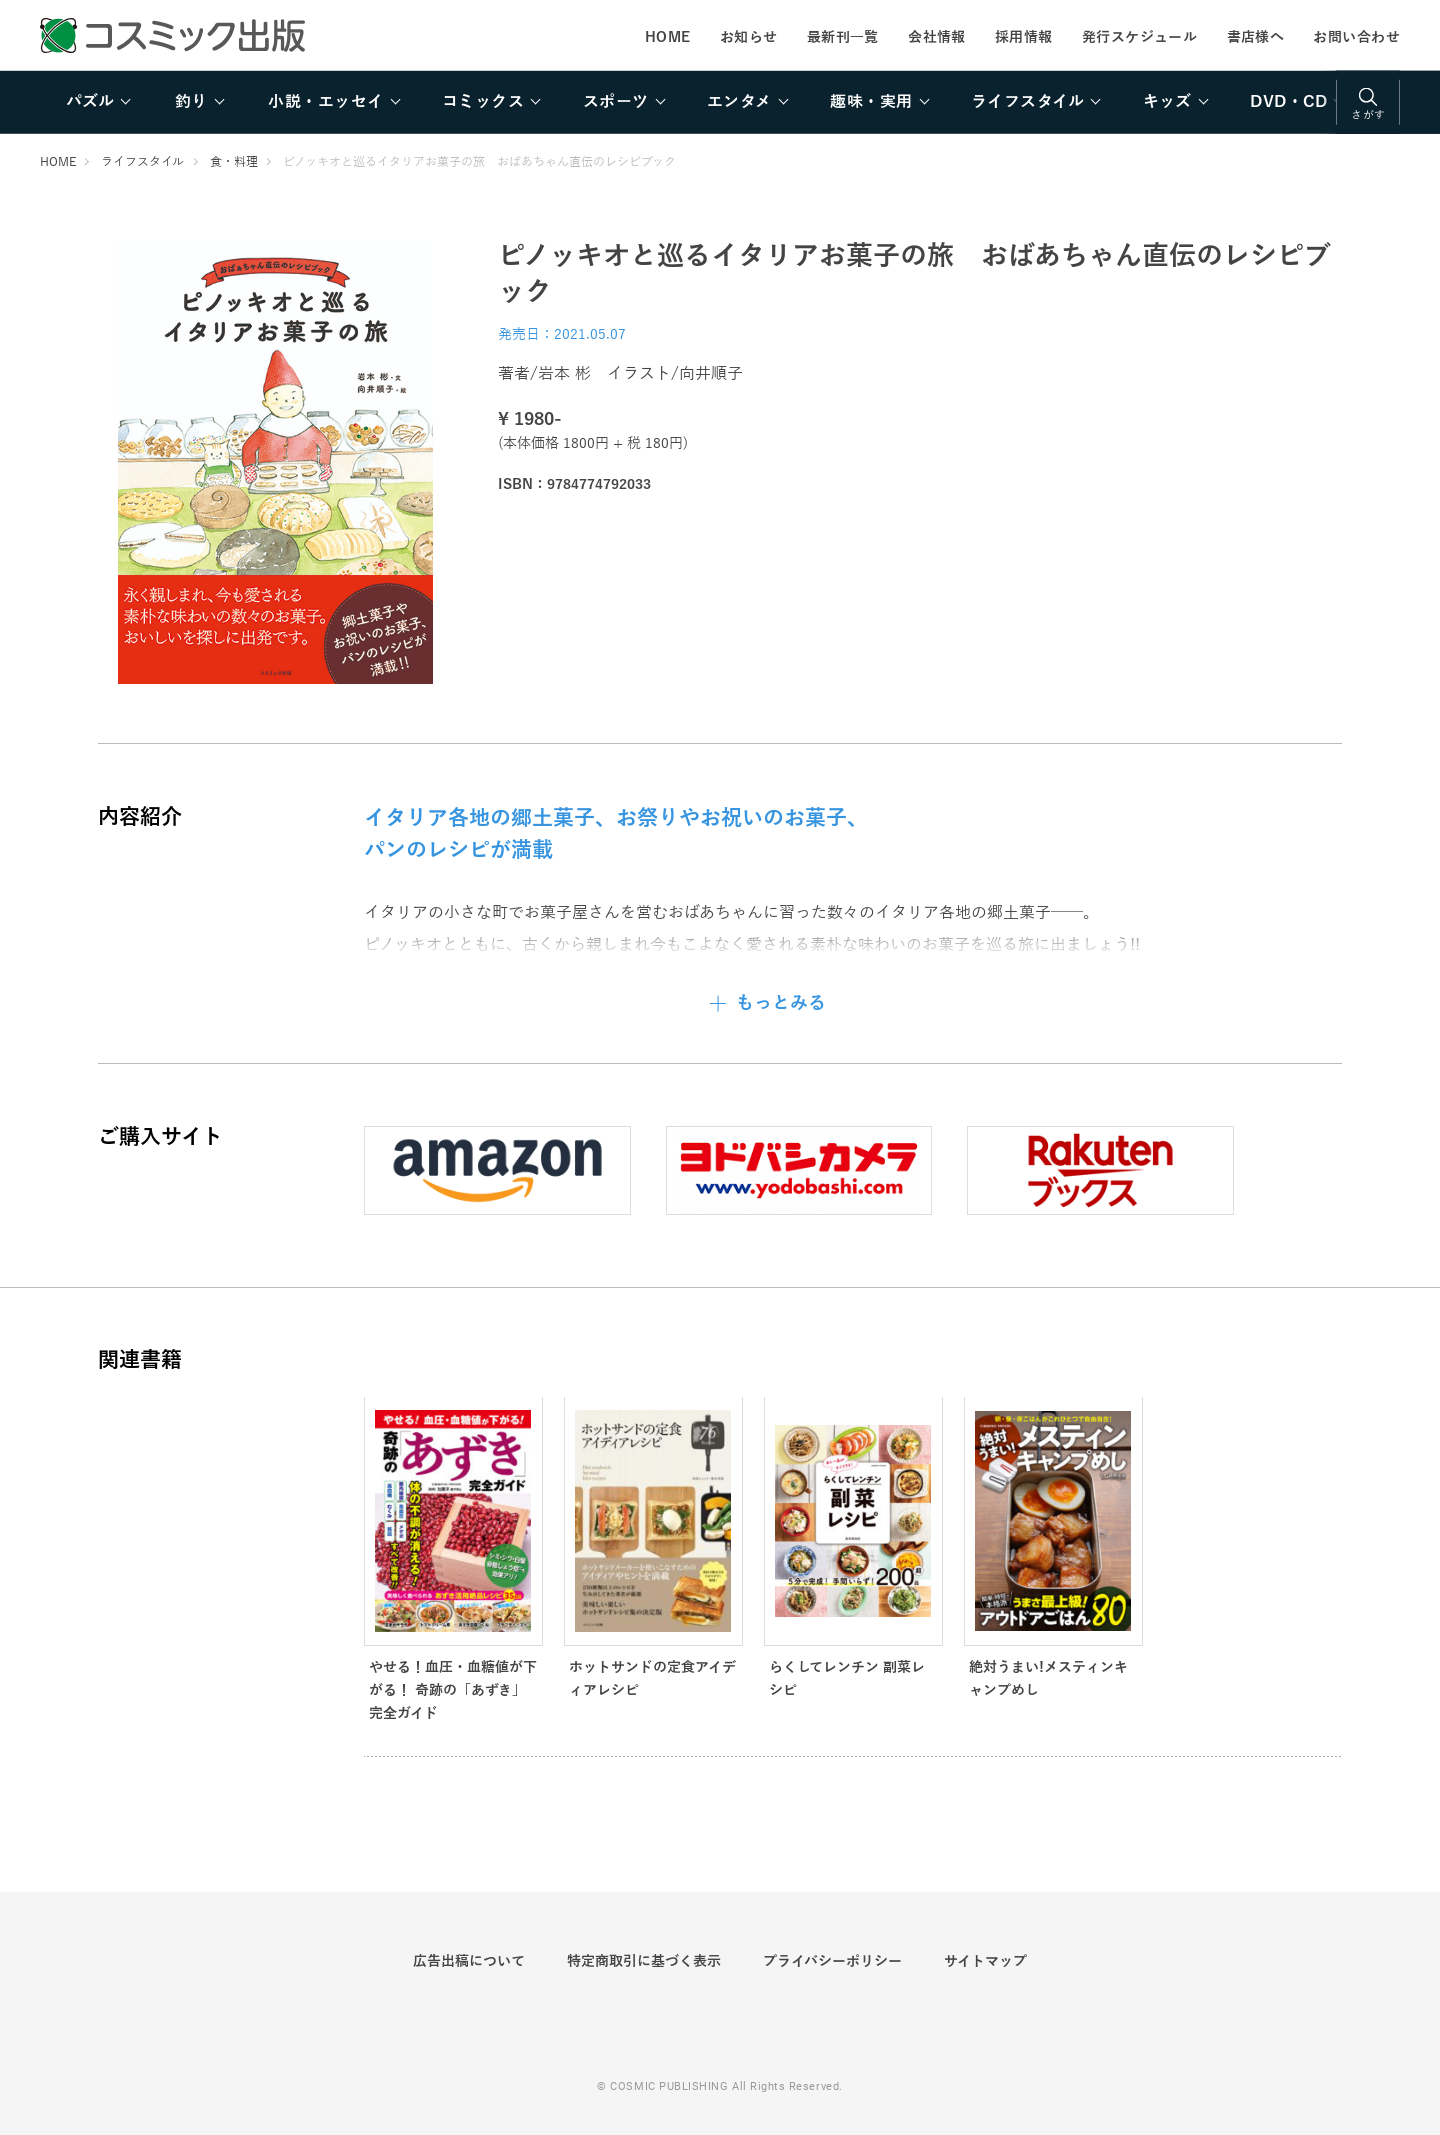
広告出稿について (469, 1961)
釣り (191, 102)
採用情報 (1024, 37)
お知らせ (749, 37)
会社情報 (937, 37)
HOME (668, 37)
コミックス (483, 102)
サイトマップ (985, 1961)
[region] (720, 102)
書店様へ (1256, 37)
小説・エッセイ (325, 102)
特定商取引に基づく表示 (644, 1961)
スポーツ (616, 102)
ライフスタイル (1027, 102)
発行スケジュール (1139, 37)
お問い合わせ (1356, 37)
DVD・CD (1288, 102)
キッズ (1167, 102)
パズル (90, 102)
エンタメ (739, 102)
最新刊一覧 (843, 37)
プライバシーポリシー (832, 1961)
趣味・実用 (871, 102)
